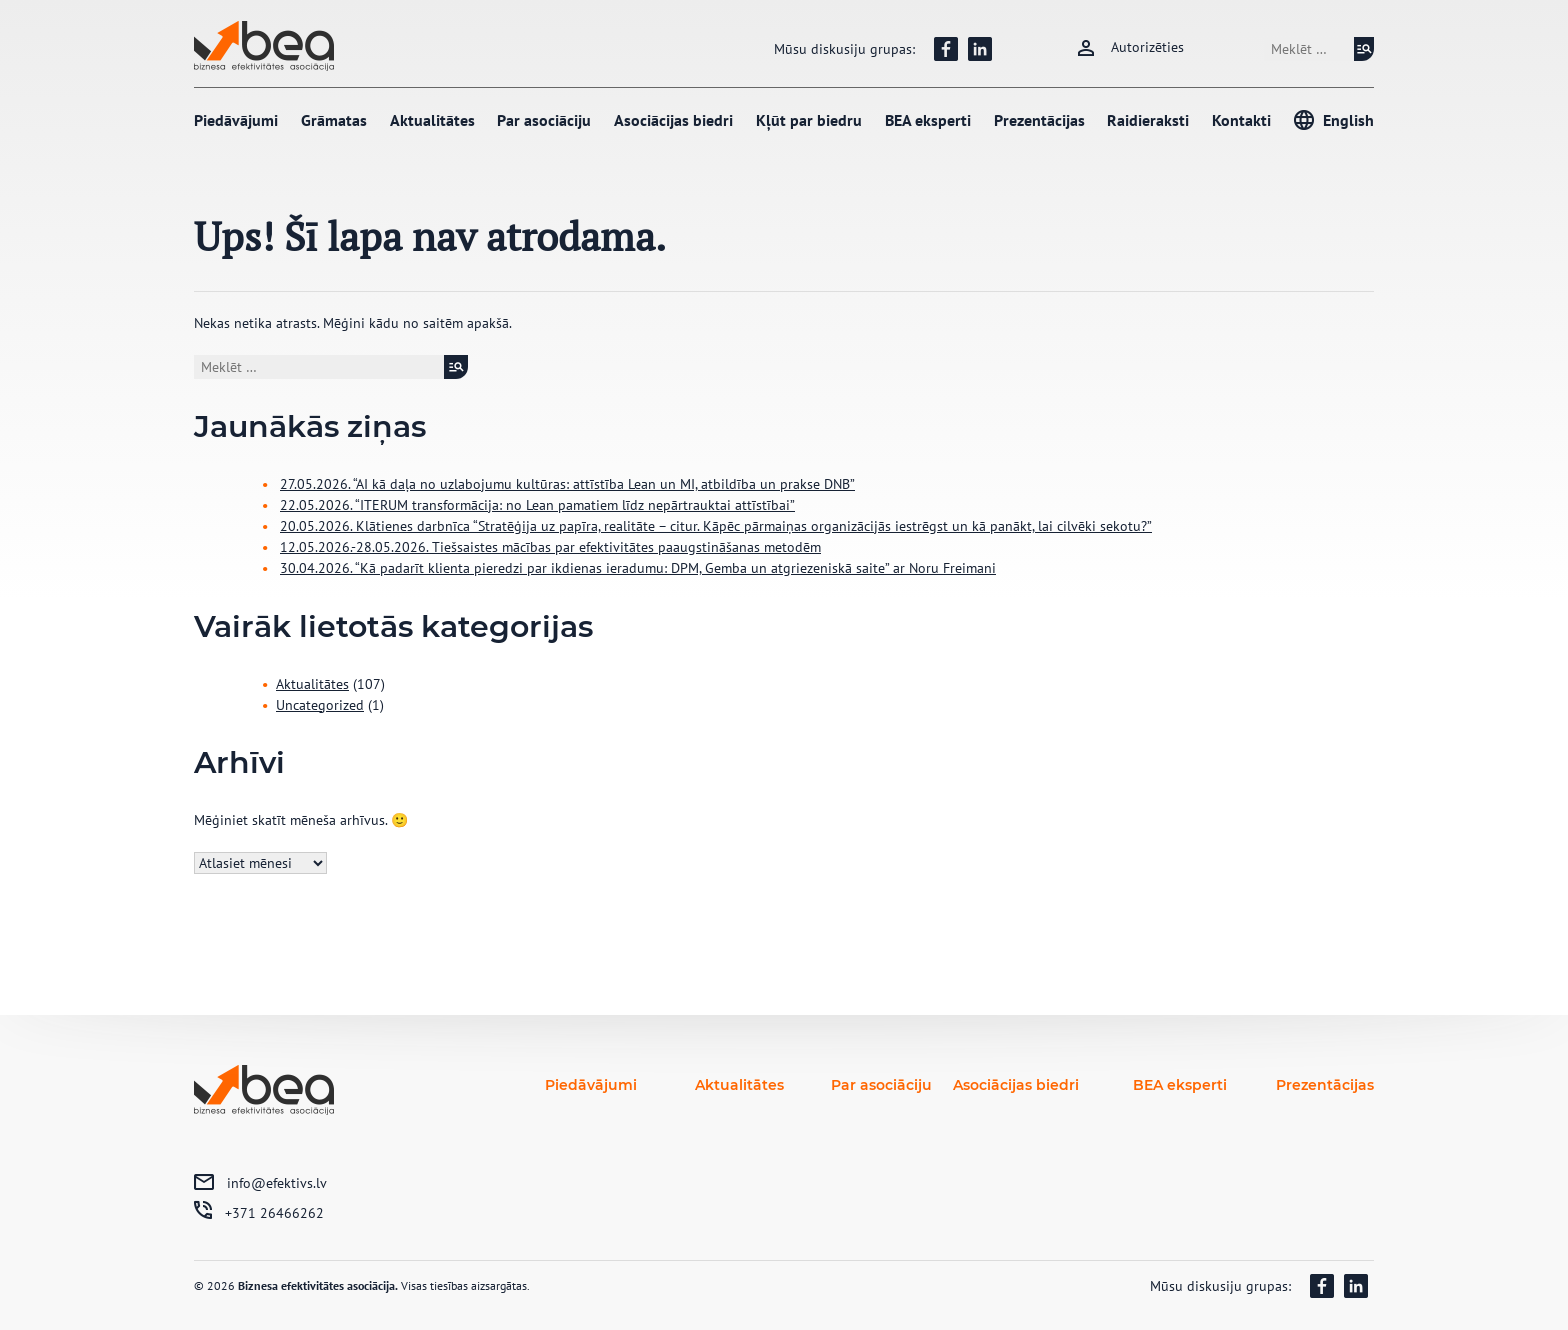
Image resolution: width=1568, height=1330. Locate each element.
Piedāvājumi (236, 120)
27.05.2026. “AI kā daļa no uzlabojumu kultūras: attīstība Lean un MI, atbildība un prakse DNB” (567, 484)
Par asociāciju (544, 120)
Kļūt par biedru (809, 120)
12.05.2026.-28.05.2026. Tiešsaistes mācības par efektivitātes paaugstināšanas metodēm (550, 547)
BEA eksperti (928, 120)
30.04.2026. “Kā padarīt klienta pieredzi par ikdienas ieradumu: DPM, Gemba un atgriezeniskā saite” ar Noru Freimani (638, 568)
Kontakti (1241, 120)
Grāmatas (334, 120)
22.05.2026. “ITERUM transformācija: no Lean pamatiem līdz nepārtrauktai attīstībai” (537, 505)
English (1348, 120)
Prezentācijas (1039, 120)
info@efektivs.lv (277, 1183)
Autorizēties (1147, 47)
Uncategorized (320, 705)
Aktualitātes (432, 120)
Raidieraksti (1148, 120)
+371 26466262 (274, 1213)
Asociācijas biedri (673, 120)
